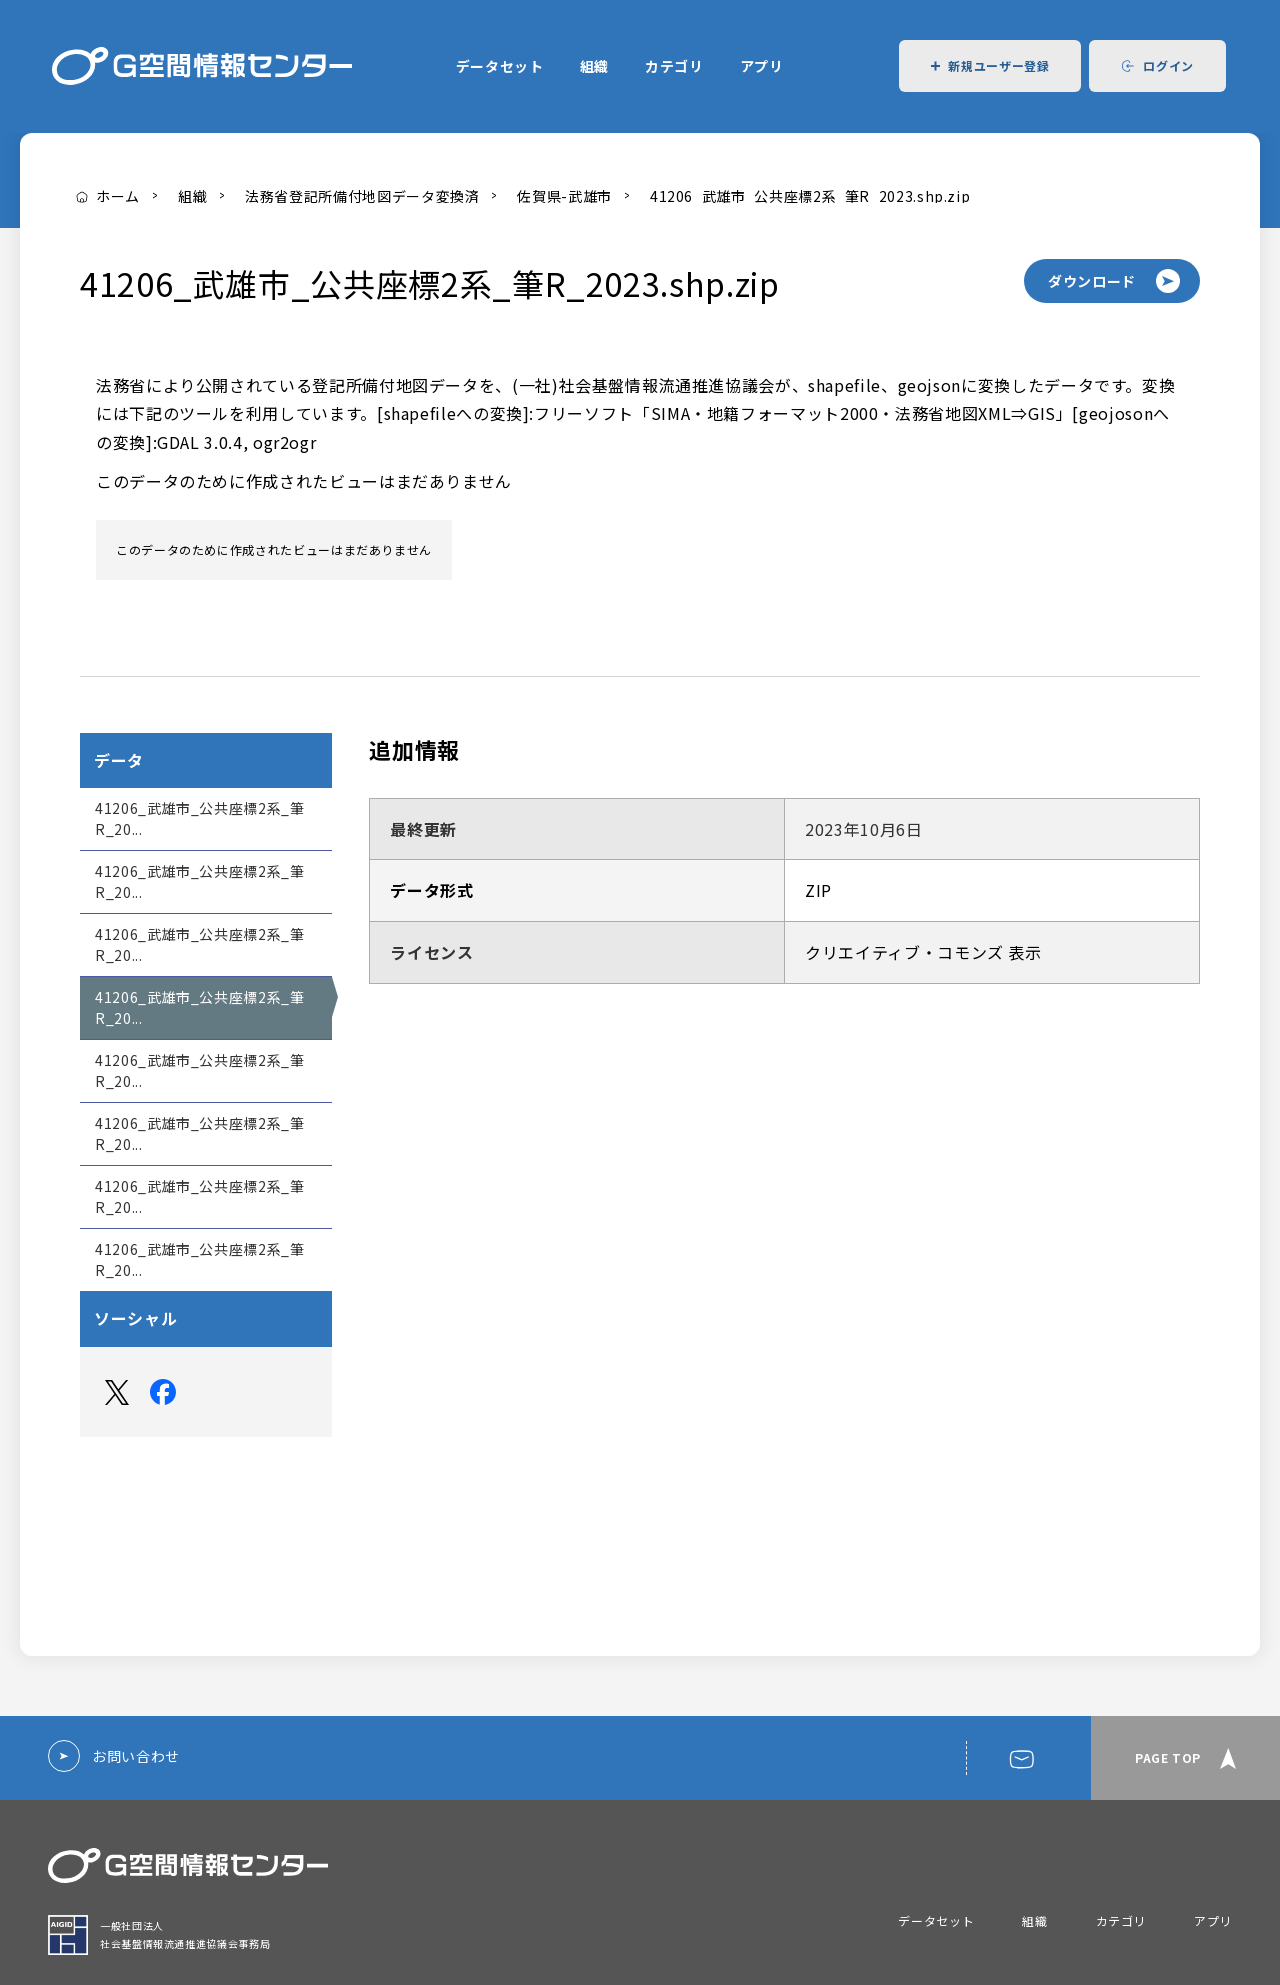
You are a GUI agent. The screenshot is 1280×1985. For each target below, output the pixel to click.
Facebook (163, 1392)
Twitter (117, 1392)
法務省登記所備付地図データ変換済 (362, 196)
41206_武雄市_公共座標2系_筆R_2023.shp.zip (810, 196)
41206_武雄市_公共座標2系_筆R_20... (200, 818)
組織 (594, 66)
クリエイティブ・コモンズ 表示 (923, 952)
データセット (500, 66)
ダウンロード (1092, 281)
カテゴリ (674, 66)
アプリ (762, 66)
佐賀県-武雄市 (564, 196)
